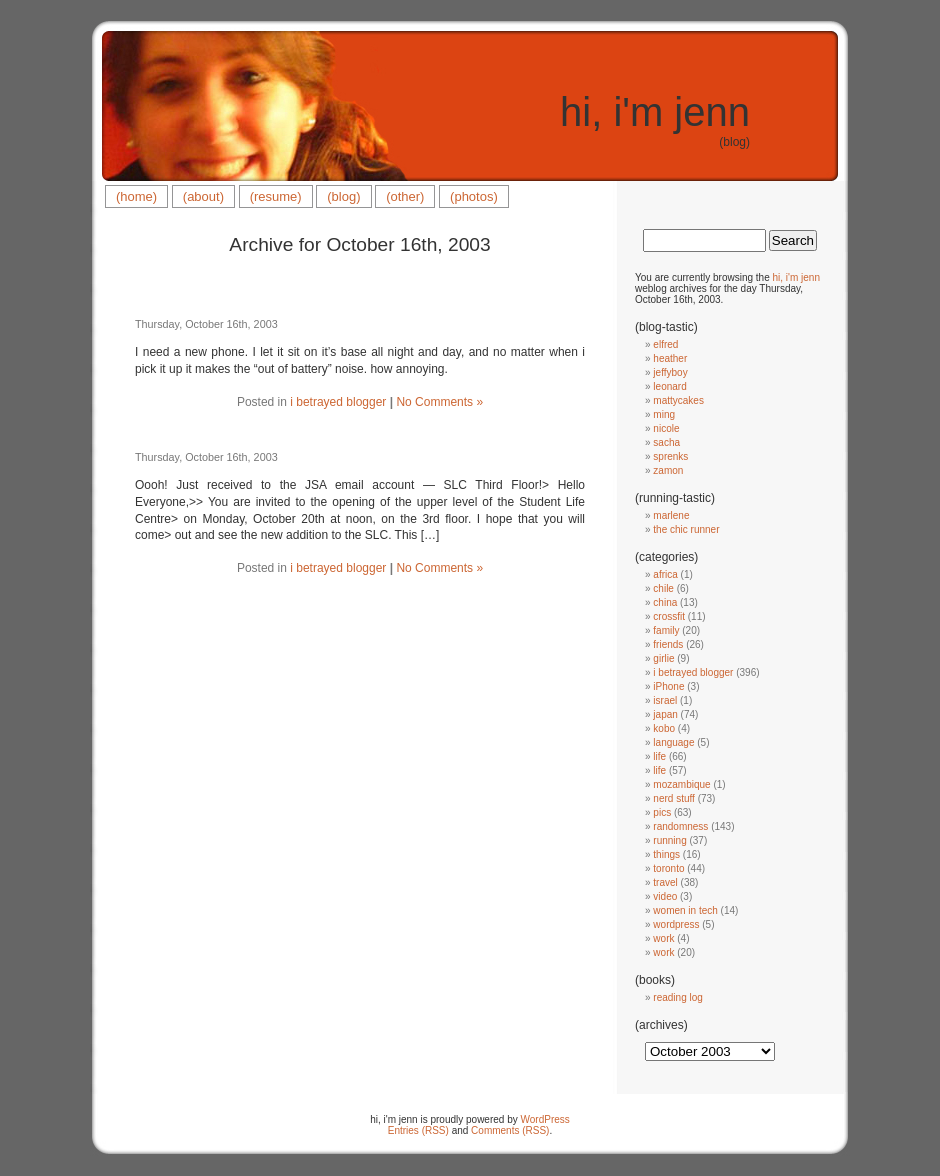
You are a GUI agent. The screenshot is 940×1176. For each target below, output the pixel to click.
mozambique (681, 784)
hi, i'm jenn (655, 112)
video (665, 896)
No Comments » (439, 402)
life (659, 756)
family (666, 630)
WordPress (545, 1119)
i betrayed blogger (338, 402)
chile (663, 588)
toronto (668, 868)
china (665, 602)
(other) (405, 196)
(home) (136, 196)
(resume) (276, 196)
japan (665, 714)
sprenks (670, 456)
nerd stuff (674, 798)
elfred (665, 344)
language (673, 742)
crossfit (669, 616)
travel (665, 882)
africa (665, 574)
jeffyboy (670, 372)
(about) (203, 196)
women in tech (685, 910)
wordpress (676, 924)
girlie (663, 658)
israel (665, 700)
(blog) (343, 196)
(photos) (474, 196)
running (669, 840)
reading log (677, 997)
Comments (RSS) (510, 1130)
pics (662, 812)
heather (670, 358)
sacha (666, 442)
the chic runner (686, 529)
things (666, 854)
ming (664, 414)
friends (668, 644)
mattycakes (678, 400)
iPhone (668, 686)
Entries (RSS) (418, 1130)
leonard (669, 386)
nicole (666, 428)
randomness (680, 826)
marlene (671, 515)
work (663, 938)
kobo (664, 728)
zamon (668, 470)
